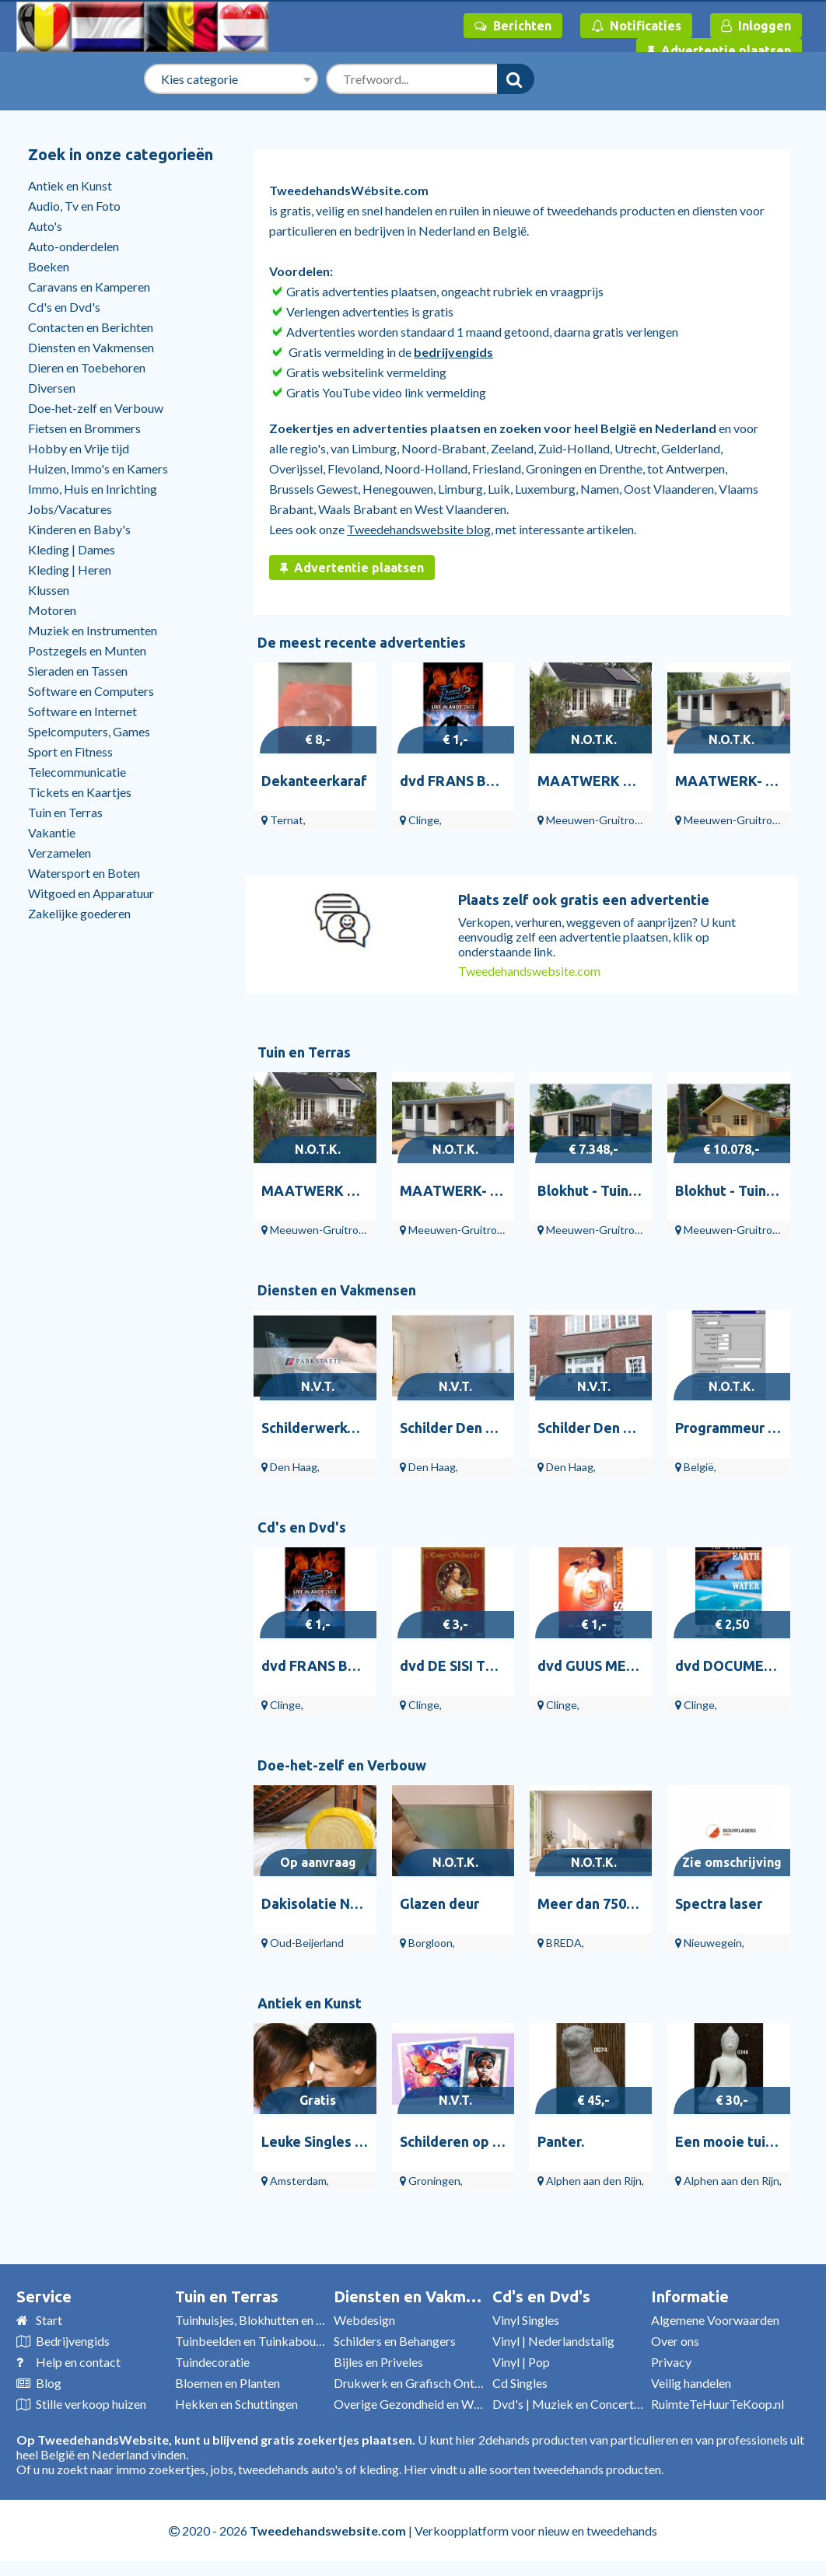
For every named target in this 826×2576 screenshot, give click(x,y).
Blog (48, 2382)
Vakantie (51, 832)
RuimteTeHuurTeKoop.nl (717, 2403)
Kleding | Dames (71, 549)
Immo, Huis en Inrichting (92, 488)
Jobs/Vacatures (70, 509)
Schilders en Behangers (395, 2340)
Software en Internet (82, 711)
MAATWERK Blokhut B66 (619, 780)
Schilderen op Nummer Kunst (494, 2141)
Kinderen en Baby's (79, 529)
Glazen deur (439, 1903)
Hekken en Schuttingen (236, 2403)
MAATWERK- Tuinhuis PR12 (490, 1190)
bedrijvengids (453, 351)
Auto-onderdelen (73, 246)
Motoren (52, 610)
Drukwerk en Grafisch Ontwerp (418, 2382)
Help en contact (78, 2361)
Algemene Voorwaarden (715, 2319)
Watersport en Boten (84, 872)
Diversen (51, 387)
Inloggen (756, 26)
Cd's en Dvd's (64, 306)
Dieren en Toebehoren (86, 367)
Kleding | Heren (69, 569)
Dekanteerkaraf (314, 780)
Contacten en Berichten (90, 327)
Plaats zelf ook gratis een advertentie (583, 899)
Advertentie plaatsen (719, 51)
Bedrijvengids (73, 2340)
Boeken (48, 266)
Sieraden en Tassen (78, 670)
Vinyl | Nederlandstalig (553, 2340)
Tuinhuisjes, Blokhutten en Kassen (264, 2319)
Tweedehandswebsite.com (529, 970)
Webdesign (364, 2319)
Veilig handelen (691, 2382)
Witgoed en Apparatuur (91, 893)
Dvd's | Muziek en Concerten (569, 2403)
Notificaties (636, 26)
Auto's (45, 225)
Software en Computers (91, 690)
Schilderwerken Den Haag (345, 1427)
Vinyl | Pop (521, 2361)
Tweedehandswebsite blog (419, 529)
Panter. (560, 2141)
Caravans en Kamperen (89, 286)
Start (49, 2319)
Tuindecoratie (212, 2361)
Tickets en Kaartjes (79, 792)
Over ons (675, 2340)
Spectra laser (718, 1903)
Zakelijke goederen (79, 913)
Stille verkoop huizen (91, 2403)
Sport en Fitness (70, 751)
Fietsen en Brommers (84, 428)
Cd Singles (520, 2382)
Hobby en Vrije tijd (78, 448)
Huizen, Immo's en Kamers (98, 468)
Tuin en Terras (65, 812)
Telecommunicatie (77, 771)
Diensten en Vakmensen (91, 347)
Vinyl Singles (525, 2319)
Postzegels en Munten (87, 650)
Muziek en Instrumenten (92, 630)
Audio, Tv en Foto (74, 205)
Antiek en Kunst (70, 185)
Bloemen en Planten (227, 2382)
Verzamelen (59, 852)
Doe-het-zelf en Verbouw (95, 407)
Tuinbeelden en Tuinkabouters (256, 2340)
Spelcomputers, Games (89, 731)
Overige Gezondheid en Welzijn (418, 2403)
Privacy (671, 2361)
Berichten (512, 26)
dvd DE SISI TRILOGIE (470, 1665)
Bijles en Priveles (378, 2361)
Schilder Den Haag (459, 1427)
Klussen (48, 589)
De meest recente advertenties (361, 642)
